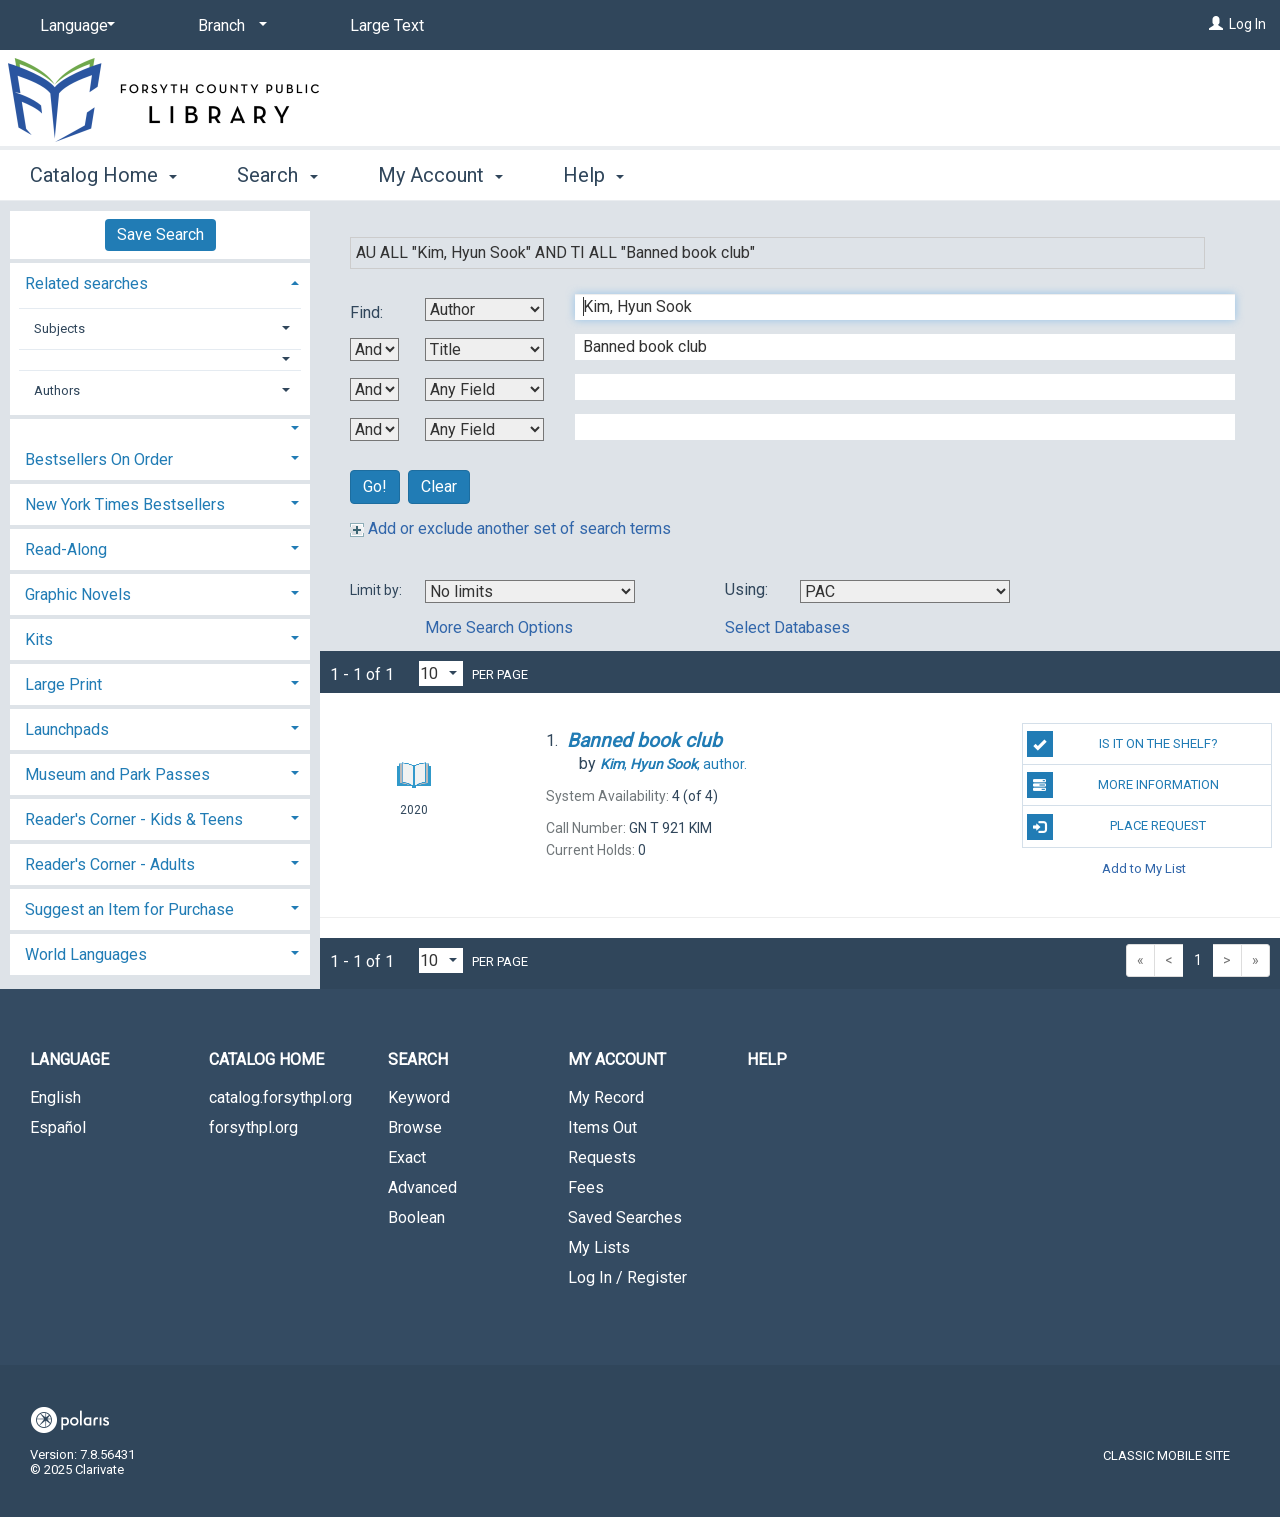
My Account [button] (440, 175)
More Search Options (499, 627)
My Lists (599, 1247)
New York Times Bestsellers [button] (125, 504)
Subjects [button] (59, 328)
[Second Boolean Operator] (374, 389)
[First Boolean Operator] (374, 349)
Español (58, 1127)
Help (767, 1059)
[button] (160, 359)
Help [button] (593, 175)
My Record (606, 1097)
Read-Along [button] (66, 549)
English (55, 1097)
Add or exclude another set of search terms (510, 528)
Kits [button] (39, 639)
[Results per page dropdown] (441, 673)
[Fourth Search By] (484, 429)
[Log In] (1216, 24)
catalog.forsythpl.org (280, 1097)
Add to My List (1144, 868)
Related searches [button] (86, 283)
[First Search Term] (894, 307)
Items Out (602, 1127)
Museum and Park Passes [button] (117, 774)
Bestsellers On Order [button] (99, 459)
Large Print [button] (63, 684)
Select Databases (787, 627)
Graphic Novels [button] (78, 594)
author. (673, 764)
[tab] (160, 281)
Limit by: (377, 590)
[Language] (74, 26)
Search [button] (277, 175)
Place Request (1117, 827)
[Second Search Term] (894, 347)
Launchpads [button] (67, 729)
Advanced (422, 1187)
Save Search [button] (160, 234)
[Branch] (229, 26)
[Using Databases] (905, 591)
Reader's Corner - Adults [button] (110, 864)
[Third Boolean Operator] (374, 429)
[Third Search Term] (894, 387)
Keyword (419, 1097)
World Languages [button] (86, 954)
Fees (586, 1187)
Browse (415, 1127)
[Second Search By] (484, 349)
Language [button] (69, 1059)
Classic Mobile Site (1166, 1455)
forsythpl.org (253, 1127)
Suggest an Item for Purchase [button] (129, 909)
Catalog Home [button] (103, 175)
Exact (407, 1157)
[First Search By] (484, 309)
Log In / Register (627, 1277)
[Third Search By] (484, 389)
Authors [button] (57, 390)
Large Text (387, 25)
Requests (602, 1157)
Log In (1247, 24)
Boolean (416, 1217)
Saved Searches (625, 1217)
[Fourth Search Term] (894, 427)
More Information (1123, 785)
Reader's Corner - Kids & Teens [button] (134, 819)
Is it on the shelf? (1122, 744)
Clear (439, 486)
